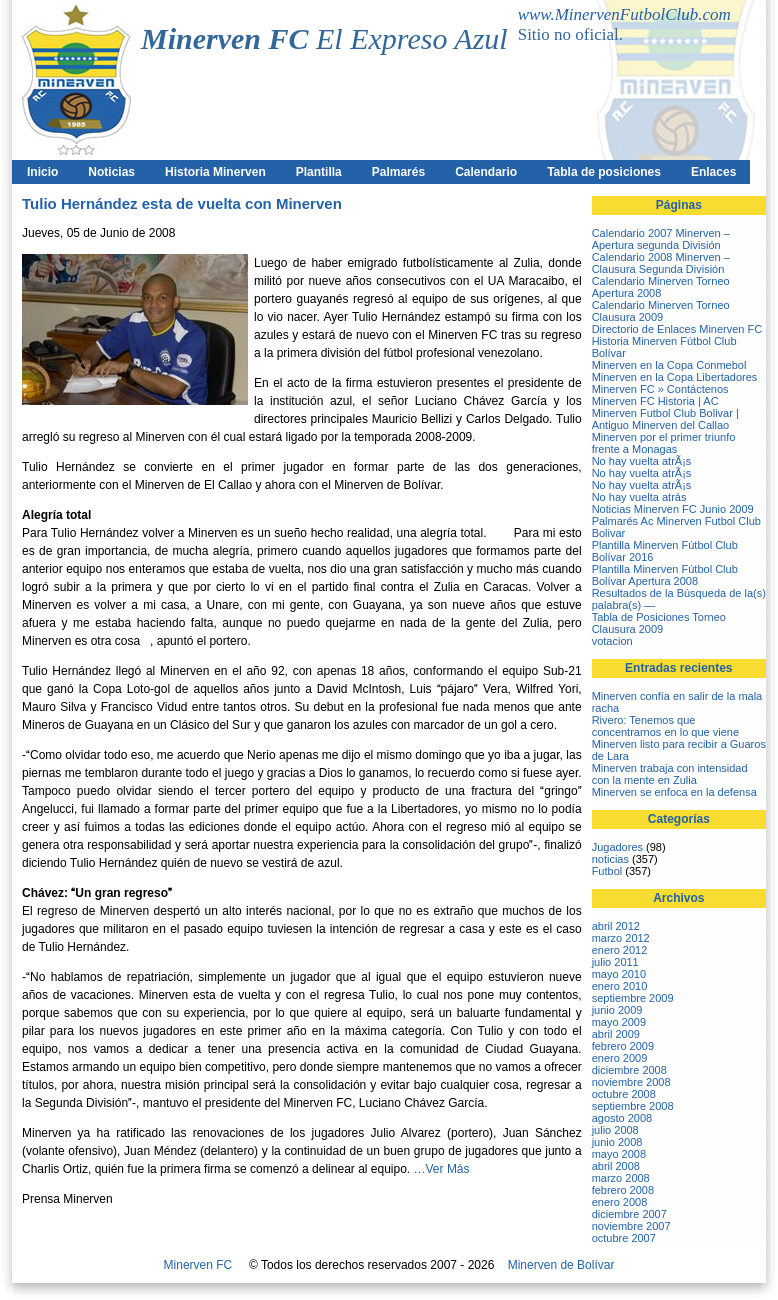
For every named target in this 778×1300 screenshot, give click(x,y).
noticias (610, 859)
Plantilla (319, 172)
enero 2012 (620, 950)
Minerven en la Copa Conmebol (669, 365)
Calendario (486, 172)
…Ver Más (442, 1169)
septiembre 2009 (633, 998)
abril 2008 (616, 1166)
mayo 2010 (619, 974)
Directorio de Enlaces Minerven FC (677, 329)
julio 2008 (615, 1130)
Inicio (42, 172)
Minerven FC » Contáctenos (660, 389)
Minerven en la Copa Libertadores (675, 377)
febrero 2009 (623, 1046)
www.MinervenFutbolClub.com (624, 14)
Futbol (607, 871)
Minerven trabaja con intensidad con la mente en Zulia (670, 774)
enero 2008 (620, 1202)
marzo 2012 (621, 938)
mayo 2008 (619, 1154)
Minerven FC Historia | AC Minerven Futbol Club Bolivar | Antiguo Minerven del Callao (665, 413)
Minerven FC (198, 1265)
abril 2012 (616, 926)
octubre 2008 (624, 1094)
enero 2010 (620, 986)
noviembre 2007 (631, 1226)
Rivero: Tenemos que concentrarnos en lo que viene (665, 726)
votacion (612, 641)
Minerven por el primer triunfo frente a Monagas (664, 443)
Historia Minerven (215, 172)
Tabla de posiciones (604, 172)
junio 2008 (617, 1142)
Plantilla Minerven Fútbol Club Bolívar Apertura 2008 (665, 575)
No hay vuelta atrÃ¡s (642, 461)
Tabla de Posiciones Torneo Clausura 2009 (659, 623)
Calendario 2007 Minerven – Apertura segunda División (661, 239)
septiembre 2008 (633, 1106)
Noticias (111, 172)
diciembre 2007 (629, 1214)
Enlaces (713, 172)
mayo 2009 (619, 1022)
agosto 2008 (622, 1118)
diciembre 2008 (629, 1070)
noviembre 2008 (631, 1082)
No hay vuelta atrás (639, 497)
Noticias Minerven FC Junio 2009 (673, 509)
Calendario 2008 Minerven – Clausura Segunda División (661, 263)
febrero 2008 (623, 1190)
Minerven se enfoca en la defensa (674, 792)
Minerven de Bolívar (561, 1265)
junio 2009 (617, 1010)
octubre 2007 (624, 1238)
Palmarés (398, 172)
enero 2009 (620, 1058)
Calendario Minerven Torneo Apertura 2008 (661, 287)
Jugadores (617, 847)
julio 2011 (615, 962)
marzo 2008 (621, 1178)
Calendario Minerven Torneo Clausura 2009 (661, 311)
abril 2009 (616, 1034)
